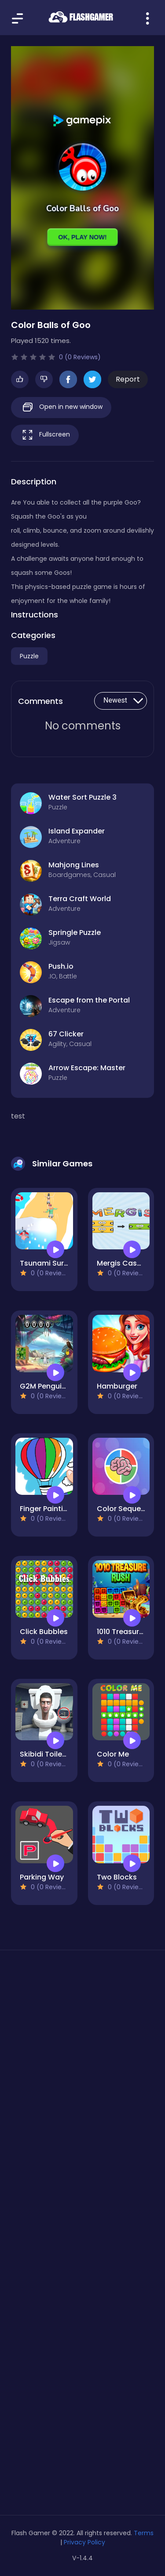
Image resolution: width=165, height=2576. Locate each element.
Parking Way (42, 1877)
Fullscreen (45, 435)
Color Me (113, 1754)
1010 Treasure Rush (129, 1632)
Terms (144, 2533)
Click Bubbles (44, 1632)
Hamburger (117, 1386)
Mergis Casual (122, 1263)
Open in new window (61, 407)
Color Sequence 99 (131, 1509)
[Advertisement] (82, 2060)
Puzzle (29, 656)
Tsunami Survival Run (57, 1263)
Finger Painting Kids (54, 1509)
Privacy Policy (84, 2542)
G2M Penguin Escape (57, 1386)
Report (128, 379)
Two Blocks (117, 1877)
